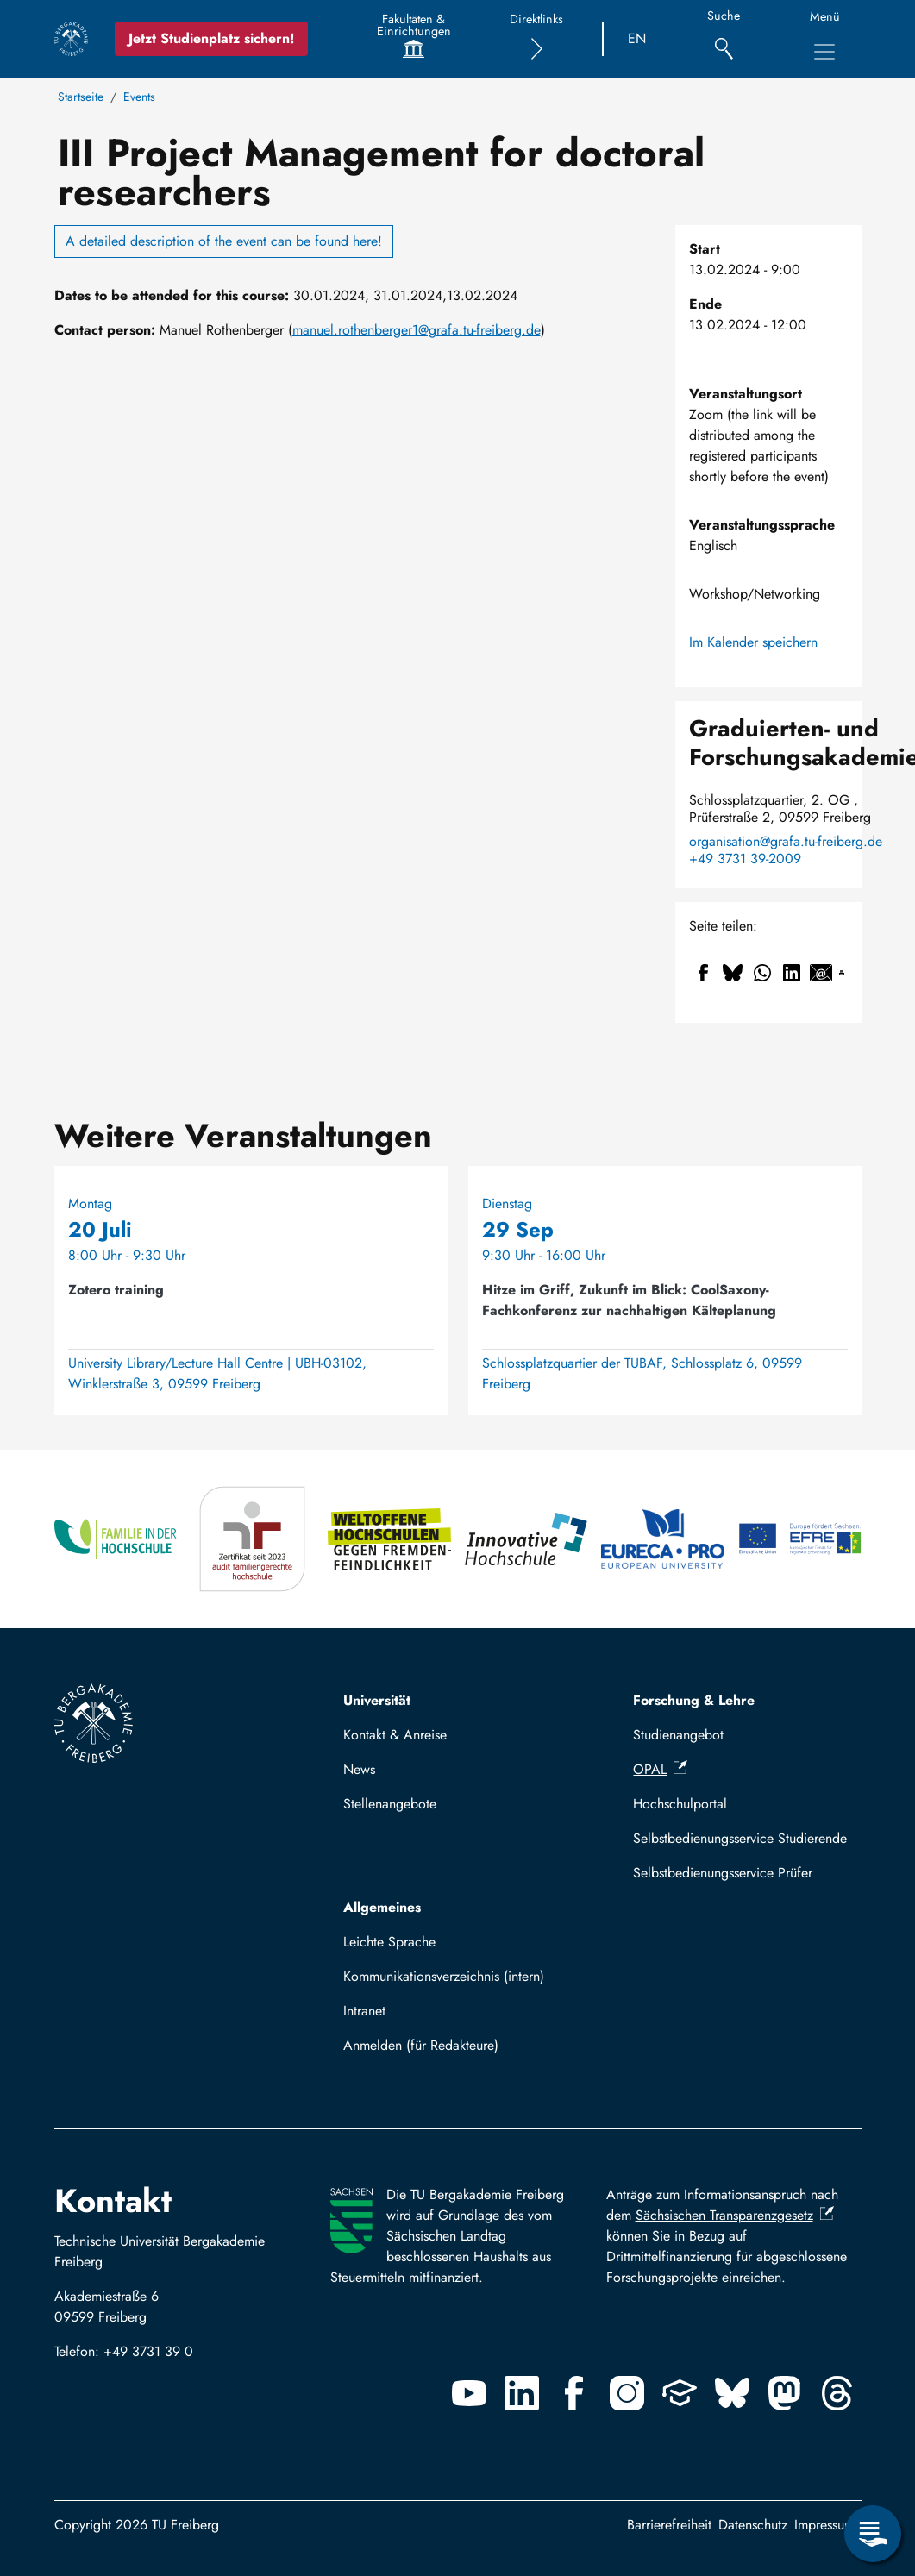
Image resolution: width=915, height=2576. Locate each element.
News (359, 1769)
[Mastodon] (785, 2393)
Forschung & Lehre (694, 1700)
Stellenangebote (389, 1804)
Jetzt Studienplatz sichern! (211, 38)
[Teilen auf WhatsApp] (762, 972)
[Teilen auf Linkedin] (791, 972)
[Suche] (724, 39)
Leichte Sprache (389, 1942)
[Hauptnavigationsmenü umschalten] (824, 51)
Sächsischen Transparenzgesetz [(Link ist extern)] (735, 2215)
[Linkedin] (522, 2393)
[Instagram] (627, 2393)
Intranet (364, 2011)
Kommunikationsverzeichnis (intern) (443, 1976)
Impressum (824, 2525)
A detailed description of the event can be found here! (224, 241)
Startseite (80, 96)
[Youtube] (469, 2393)
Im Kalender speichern (753, 642)
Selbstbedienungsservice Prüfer (722, 1873)
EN (637, 38)
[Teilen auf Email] (821, 972)
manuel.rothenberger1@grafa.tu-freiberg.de (416, 330)
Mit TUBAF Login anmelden (432, 2050)
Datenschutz (752, 2525)
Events (139, 96)
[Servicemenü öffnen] (872, 2533)
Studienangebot (678, 1735)
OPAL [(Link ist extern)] (660, 1769)
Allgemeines (382, 1907)
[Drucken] (841, 972)
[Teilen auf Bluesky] (733, 972)
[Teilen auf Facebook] (704, 972)
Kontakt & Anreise (395, 1735)
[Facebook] (574, 2393)
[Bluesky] (732, 2393)
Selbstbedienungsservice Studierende (740, 1838)
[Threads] (837, 2393)
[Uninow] (679, 2393)
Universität (376, 1700)
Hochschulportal (680, 1804)
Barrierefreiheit (669, 2525)
